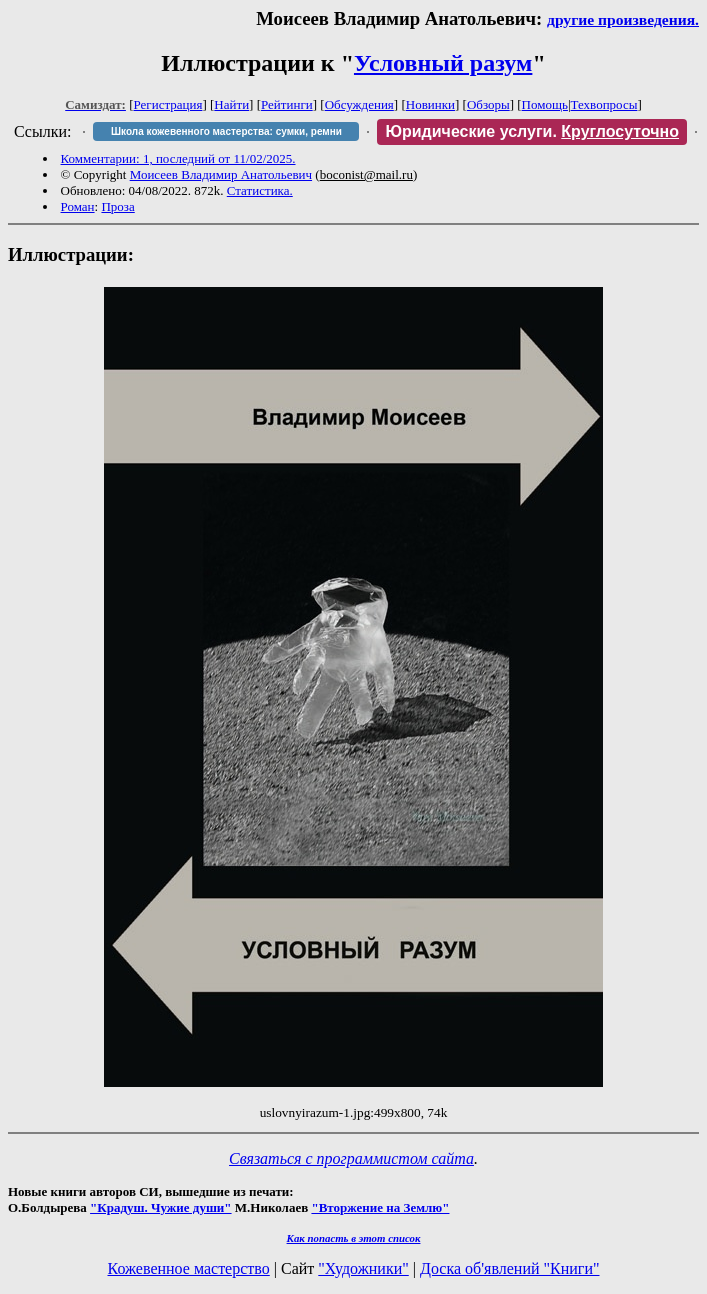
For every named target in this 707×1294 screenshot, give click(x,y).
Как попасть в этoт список (354, 1238)
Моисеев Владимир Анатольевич (221, 174)
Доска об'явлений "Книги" (510, 1268)
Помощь (545, 104)
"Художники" (363, 1268)
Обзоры (488, 104)
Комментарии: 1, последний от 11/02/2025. (178, 158)
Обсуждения (359, 104)
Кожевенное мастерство (189, 1268)
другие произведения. (623, 19)
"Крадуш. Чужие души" (161, 1207)
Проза (117, 206)
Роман (78, 206)
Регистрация (168, 104)
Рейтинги (287, 104)
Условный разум (443, 63)
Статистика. (260, 190)
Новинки (430, 104)
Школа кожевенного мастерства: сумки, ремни (226, 131)
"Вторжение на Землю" (380, 1207)
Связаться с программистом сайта (351, 1158)
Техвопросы (604, 104)
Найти (231, 104)
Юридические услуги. (532, 131)
